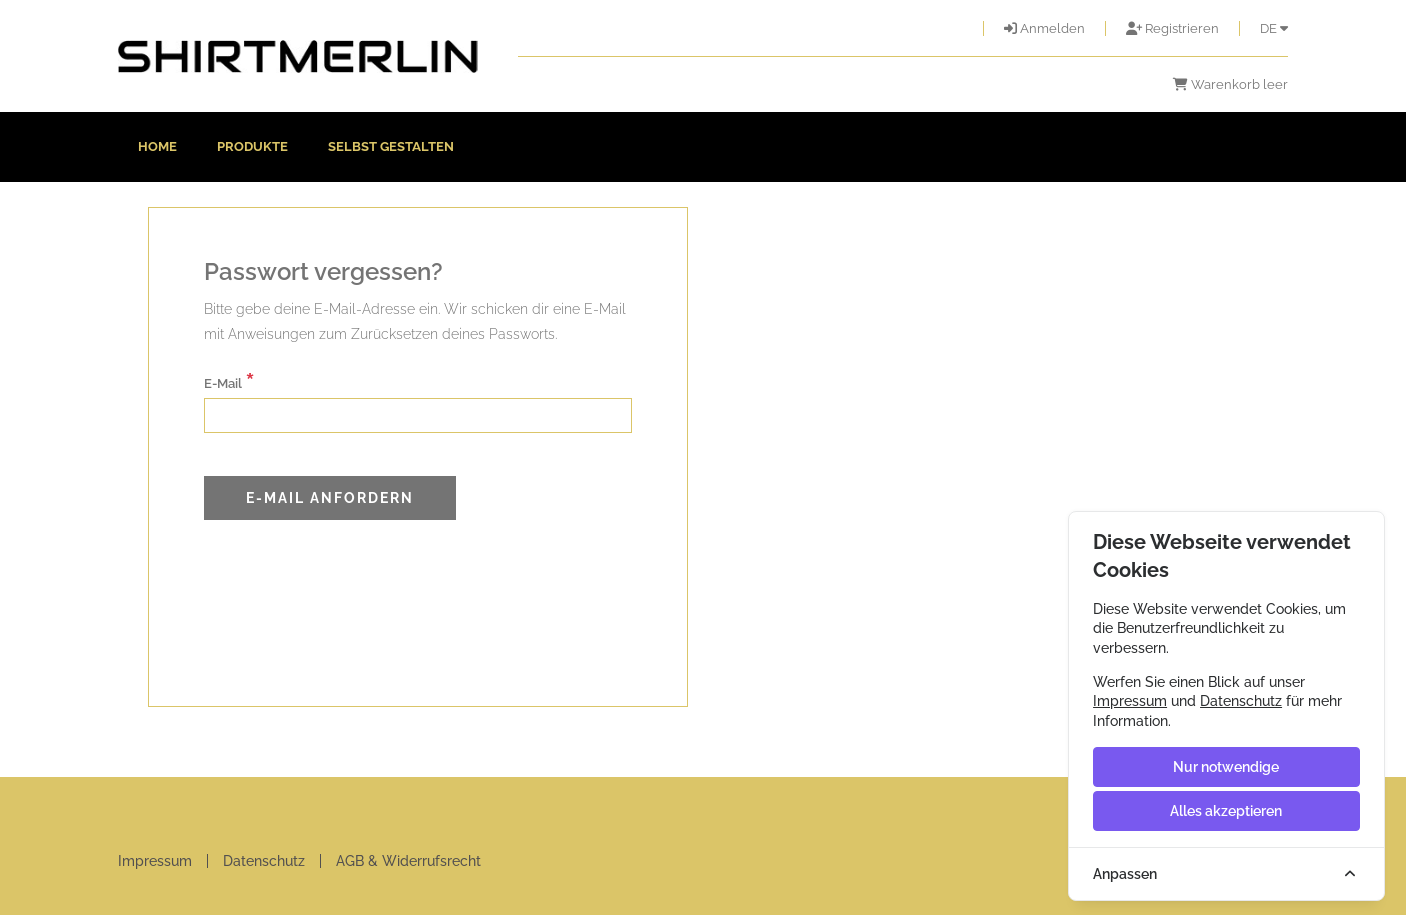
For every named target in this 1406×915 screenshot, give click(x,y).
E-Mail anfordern (330, 498)
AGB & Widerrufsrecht (408, 861)
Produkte (252, 146)
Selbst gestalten (391, 146)
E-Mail (229, 381)
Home (157, 146)
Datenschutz (264, 861)
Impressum (155, 861)
